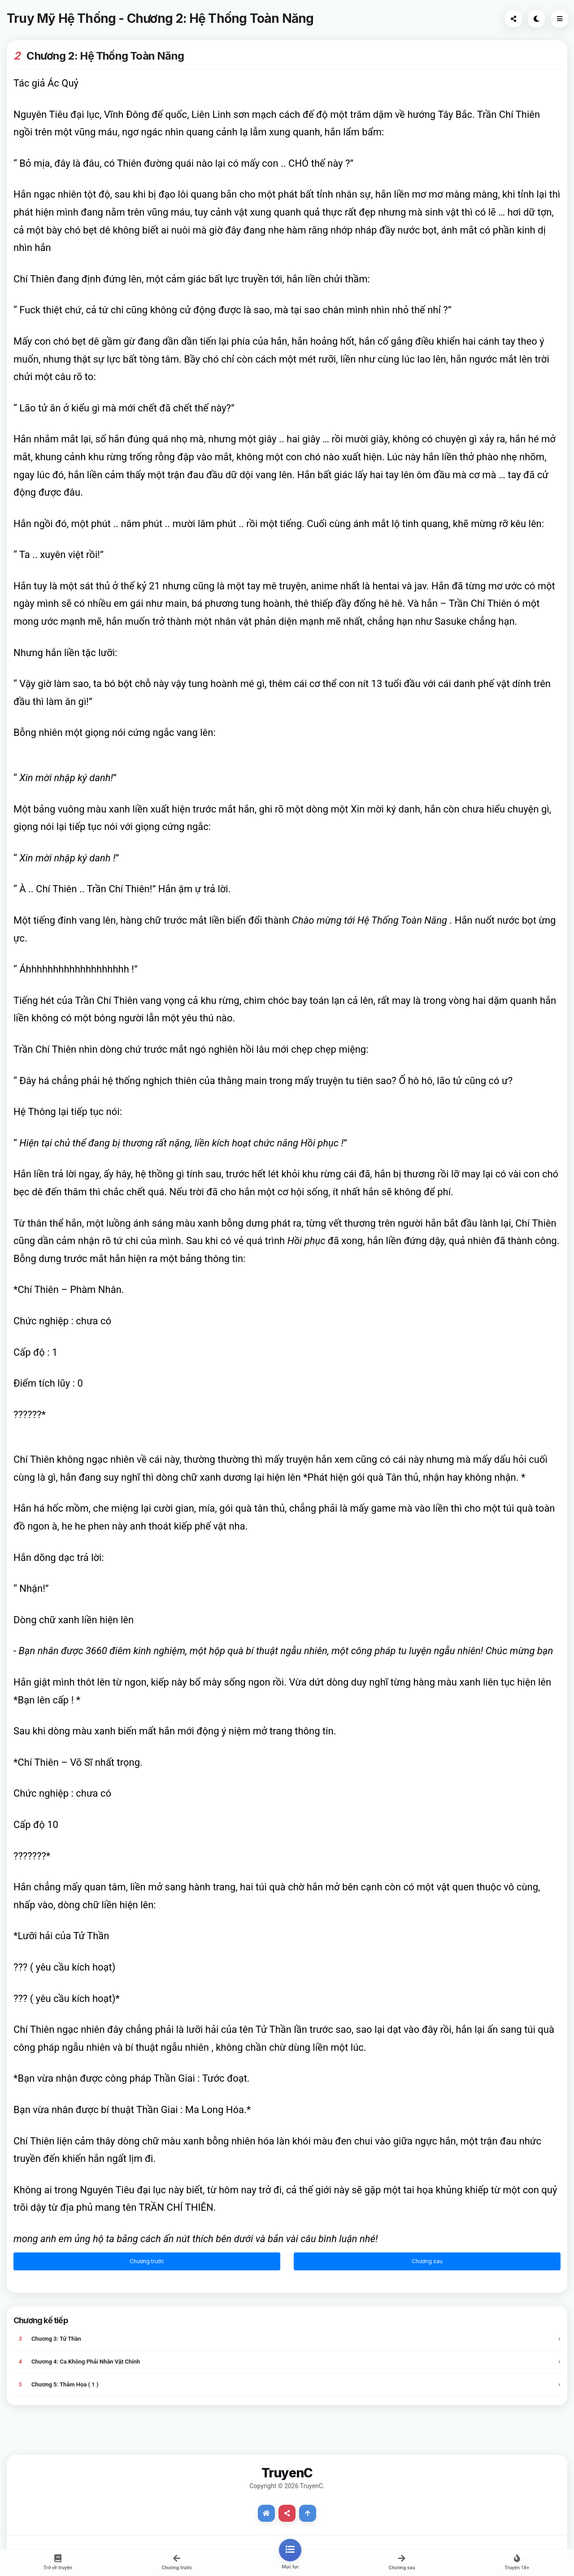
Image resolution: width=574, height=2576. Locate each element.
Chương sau (427, 2261)
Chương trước (147, 2261)
